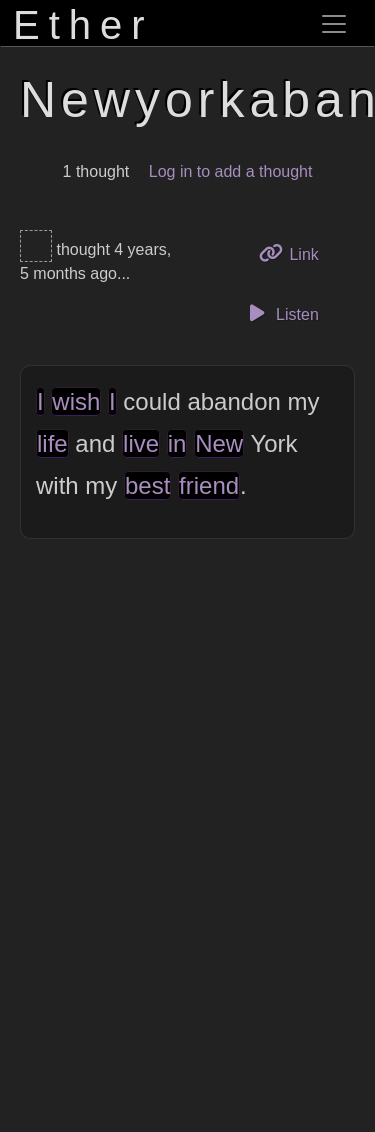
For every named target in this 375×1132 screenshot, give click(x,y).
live (141, 443)
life (52, 443)
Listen (281, 313)
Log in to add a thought (231, 171)
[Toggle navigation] (334, 24)
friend (209, 485)
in (177, 443)
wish (76, 401)
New (219, 443)
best (147, 485)
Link (296, 252)
